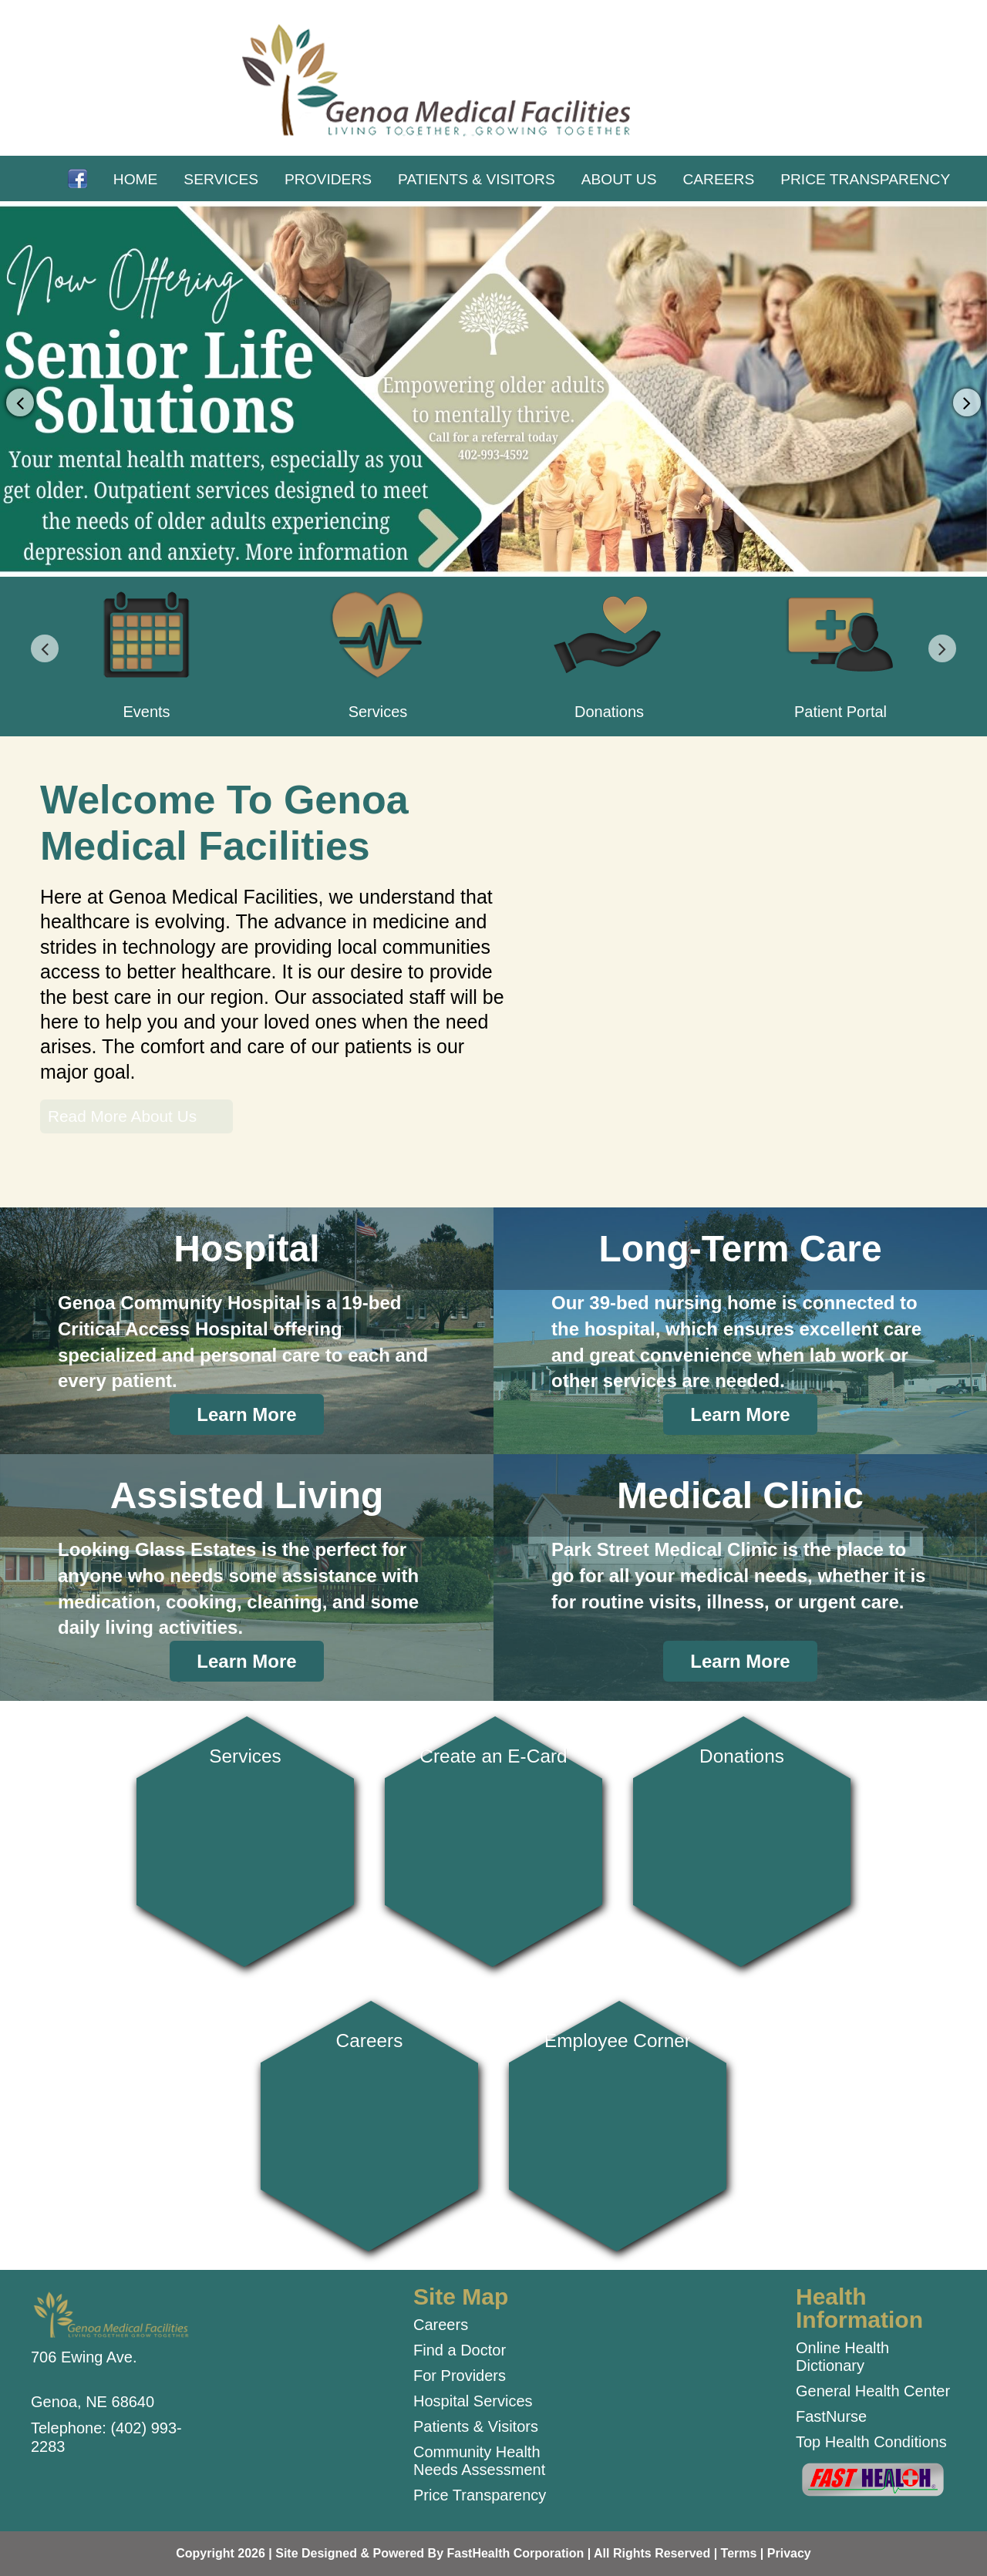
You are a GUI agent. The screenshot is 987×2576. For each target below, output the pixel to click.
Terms (739, 2553)
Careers (718, 179)
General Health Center (873, 2390)
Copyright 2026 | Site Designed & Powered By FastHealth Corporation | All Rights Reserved (443, 2553)
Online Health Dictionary (842, 2356)
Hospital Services (473, 2400)
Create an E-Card (493, 1835)
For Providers (459, 2375)
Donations (741, 1835)
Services (221, 179)
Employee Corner (618, 2119)
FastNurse (831, 2416)
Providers (328, 179)
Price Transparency (865, 179)
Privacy (789, 2553)
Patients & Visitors (476, 179)
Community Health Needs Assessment (479, 2460)
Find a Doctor (459, 2350)
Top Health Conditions (871, 2441)
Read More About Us (122, 1116)
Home (135, 179)
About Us (619, 179)
